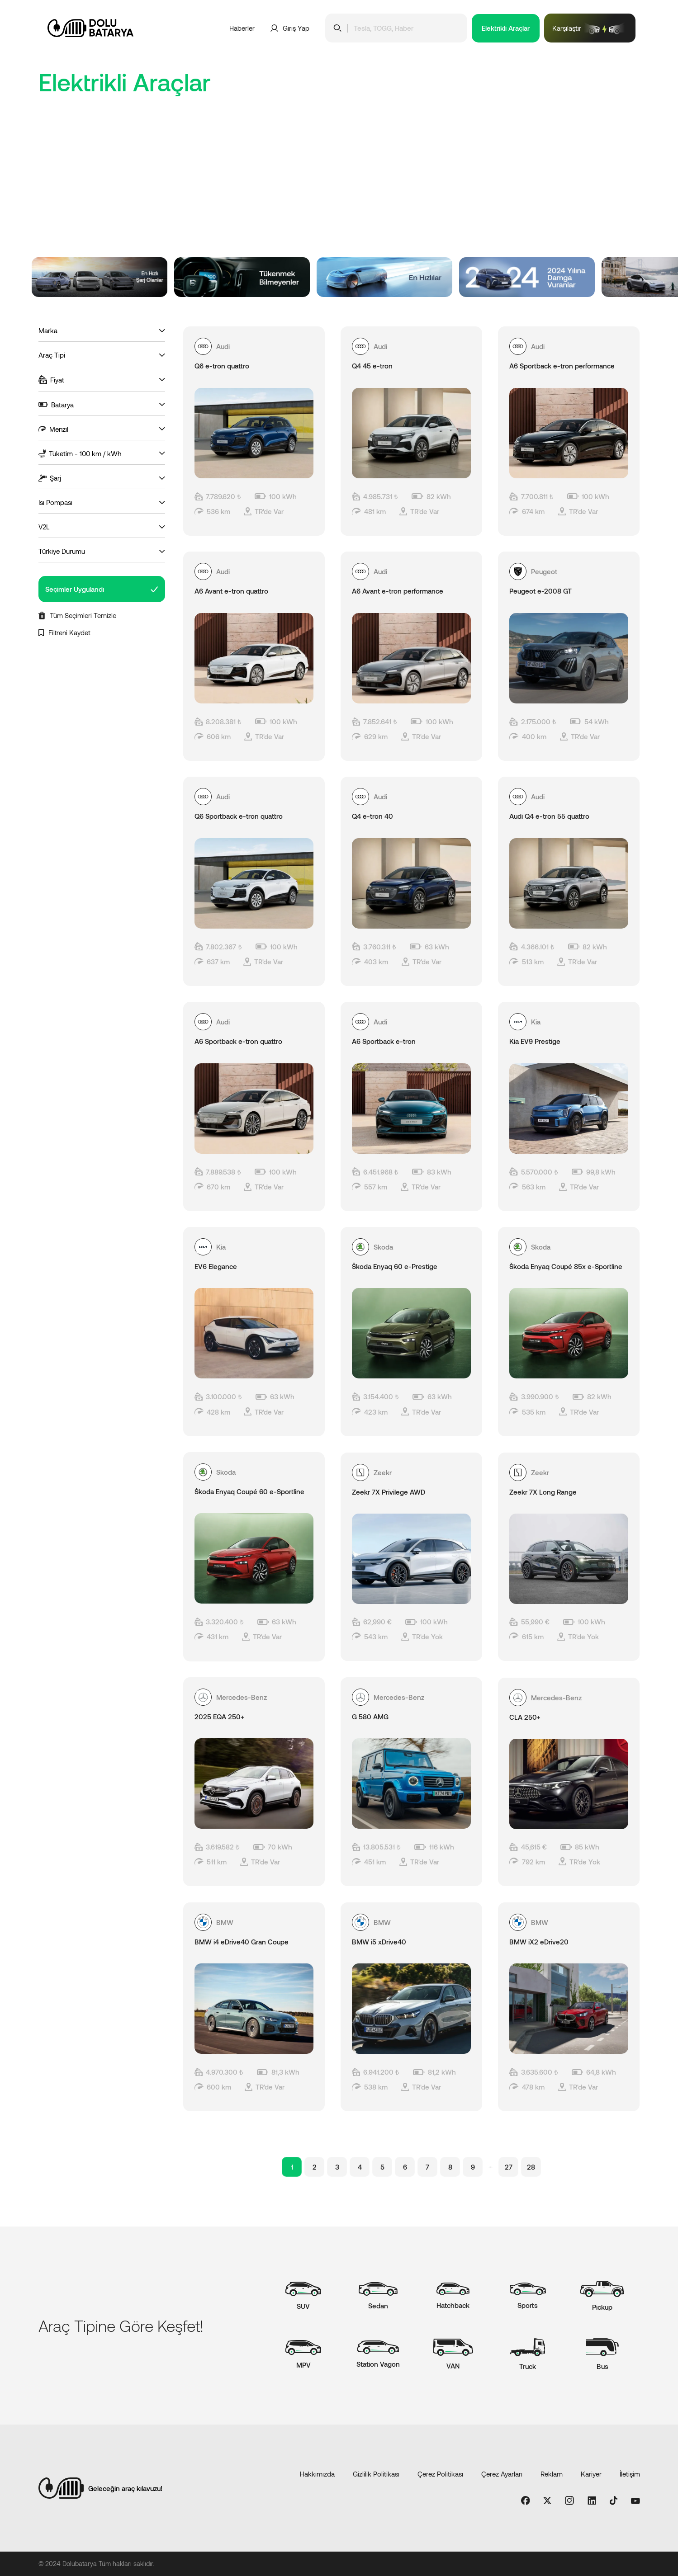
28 (531, 2167)
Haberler (242, 28)
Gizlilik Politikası (376, 2474)
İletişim (630, 2474)
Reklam (552, 2474)
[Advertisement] (339, 189)
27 (508, 2167)
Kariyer (591, 2474)
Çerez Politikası (440, 2474)
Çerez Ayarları (501, 2474)
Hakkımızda (317, 2474)
